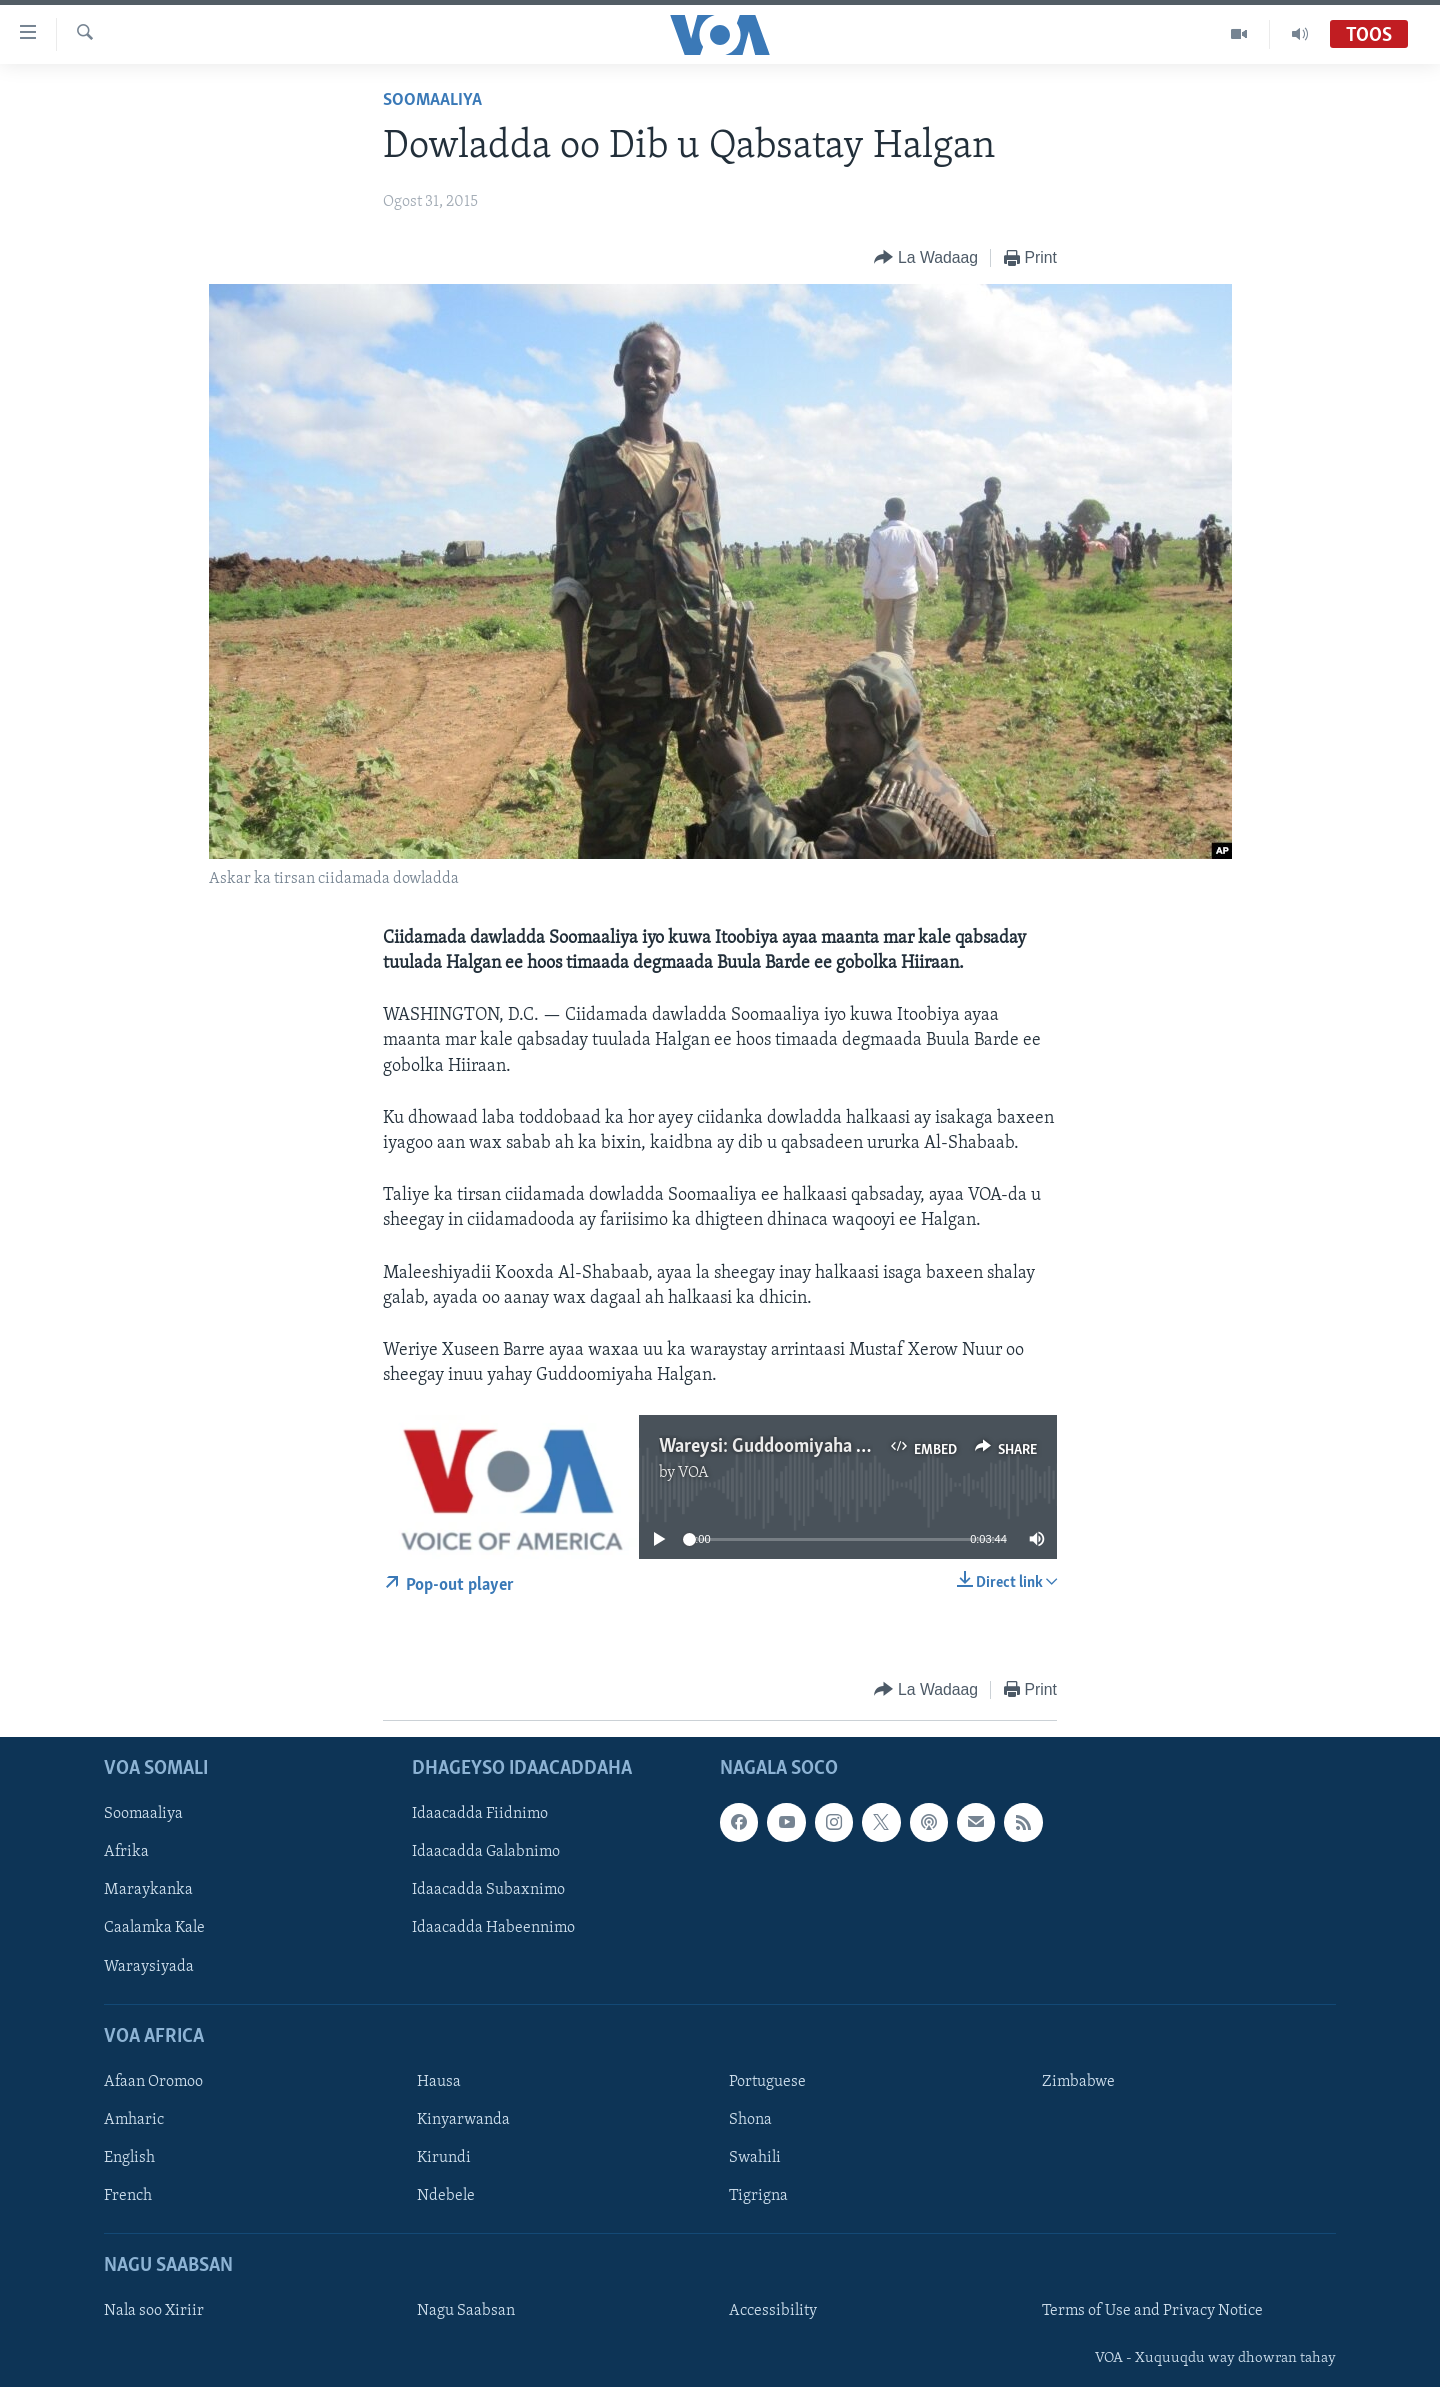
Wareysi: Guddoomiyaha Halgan (785, 1447)
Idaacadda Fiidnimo (480, 1814)
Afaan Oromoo (153, 2082)
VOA (693, 1473)
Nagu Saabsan (466, 2311)
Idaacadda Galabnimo (486, 1852)
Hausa (439, 2082)
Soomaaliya (432, 100)
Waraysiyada (149, 1966)
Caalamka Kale (154, 1928)
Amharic (134, 2120)
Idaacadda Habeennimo (493, 1928)
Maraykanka (148, 1890)
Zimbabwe (1078, 2082)
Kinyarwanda (463, 2120)
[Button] (925, 258)
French (128, 2196)
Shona (750, 2120)
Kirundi (444, 2158)
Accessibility (773, 2311)
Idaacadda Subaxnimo (488, 1890)
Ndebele (446, 2196)
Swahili (755, 2158)
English (129, 2158)
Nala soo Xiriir (154, 2311)
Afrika (126, 1852)
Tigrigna (758, 2196)
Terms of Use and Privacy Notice (1152, 2311)
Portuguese (767, 2082)
